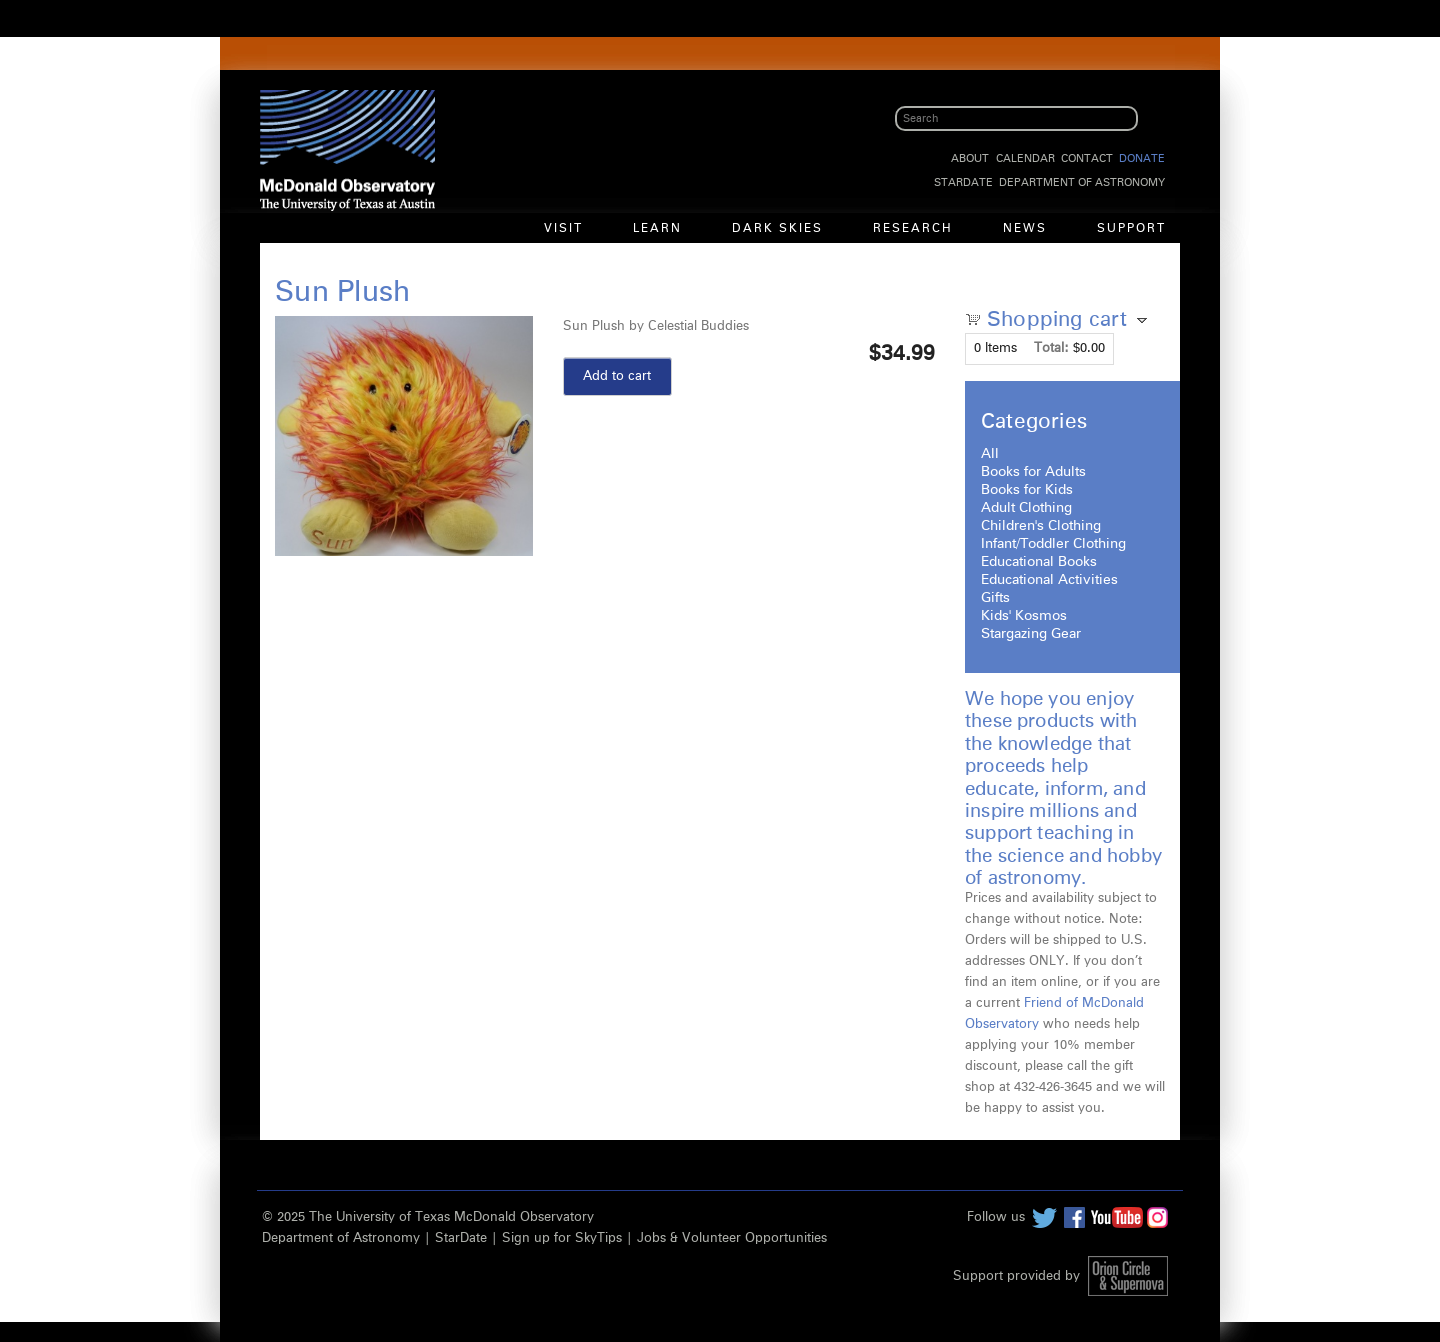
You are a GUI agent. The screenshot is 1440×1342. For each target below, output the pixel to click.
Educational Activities (1049, 580)
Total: (1051, 348)
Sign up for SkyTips (562, 1238)
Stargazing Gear (1031, 634)
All (990, 454)
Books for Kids (1027, 490)
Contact (1087, 158)
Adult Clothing (1026, 508)
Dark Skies (777, 229)
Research (913, 229)
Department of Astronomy (1082, 182)
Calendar (1025, 158)
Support (1131, 229)
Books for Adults (1033, 472)
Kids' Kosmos (1024, 616)
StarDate (963, 182)
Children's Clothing (1041, 526)
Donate (1142, 158)
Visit (563, 229)
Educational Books (1039, 562)
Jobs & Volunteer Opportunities (732, 1238)
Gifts (995, 598)
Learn (657, 229)
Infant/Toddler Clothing (1053, 544)
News (1025, 229)
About (970, 158)
